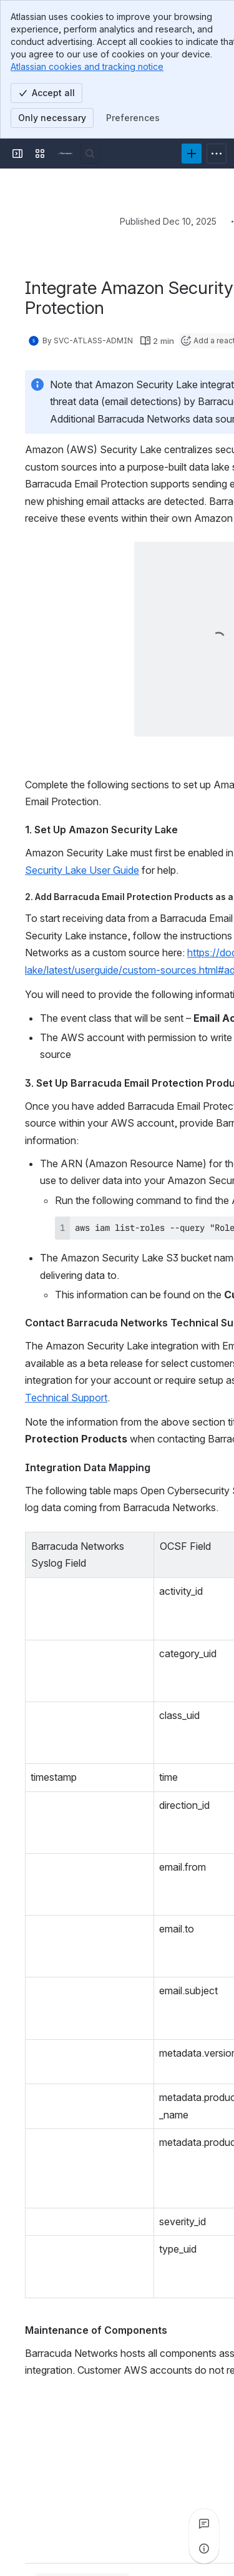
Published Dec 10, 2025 (168, 221)
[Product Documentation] (65, 154)
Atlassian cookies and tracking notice (87, 66)
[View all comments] (204, 2524)
